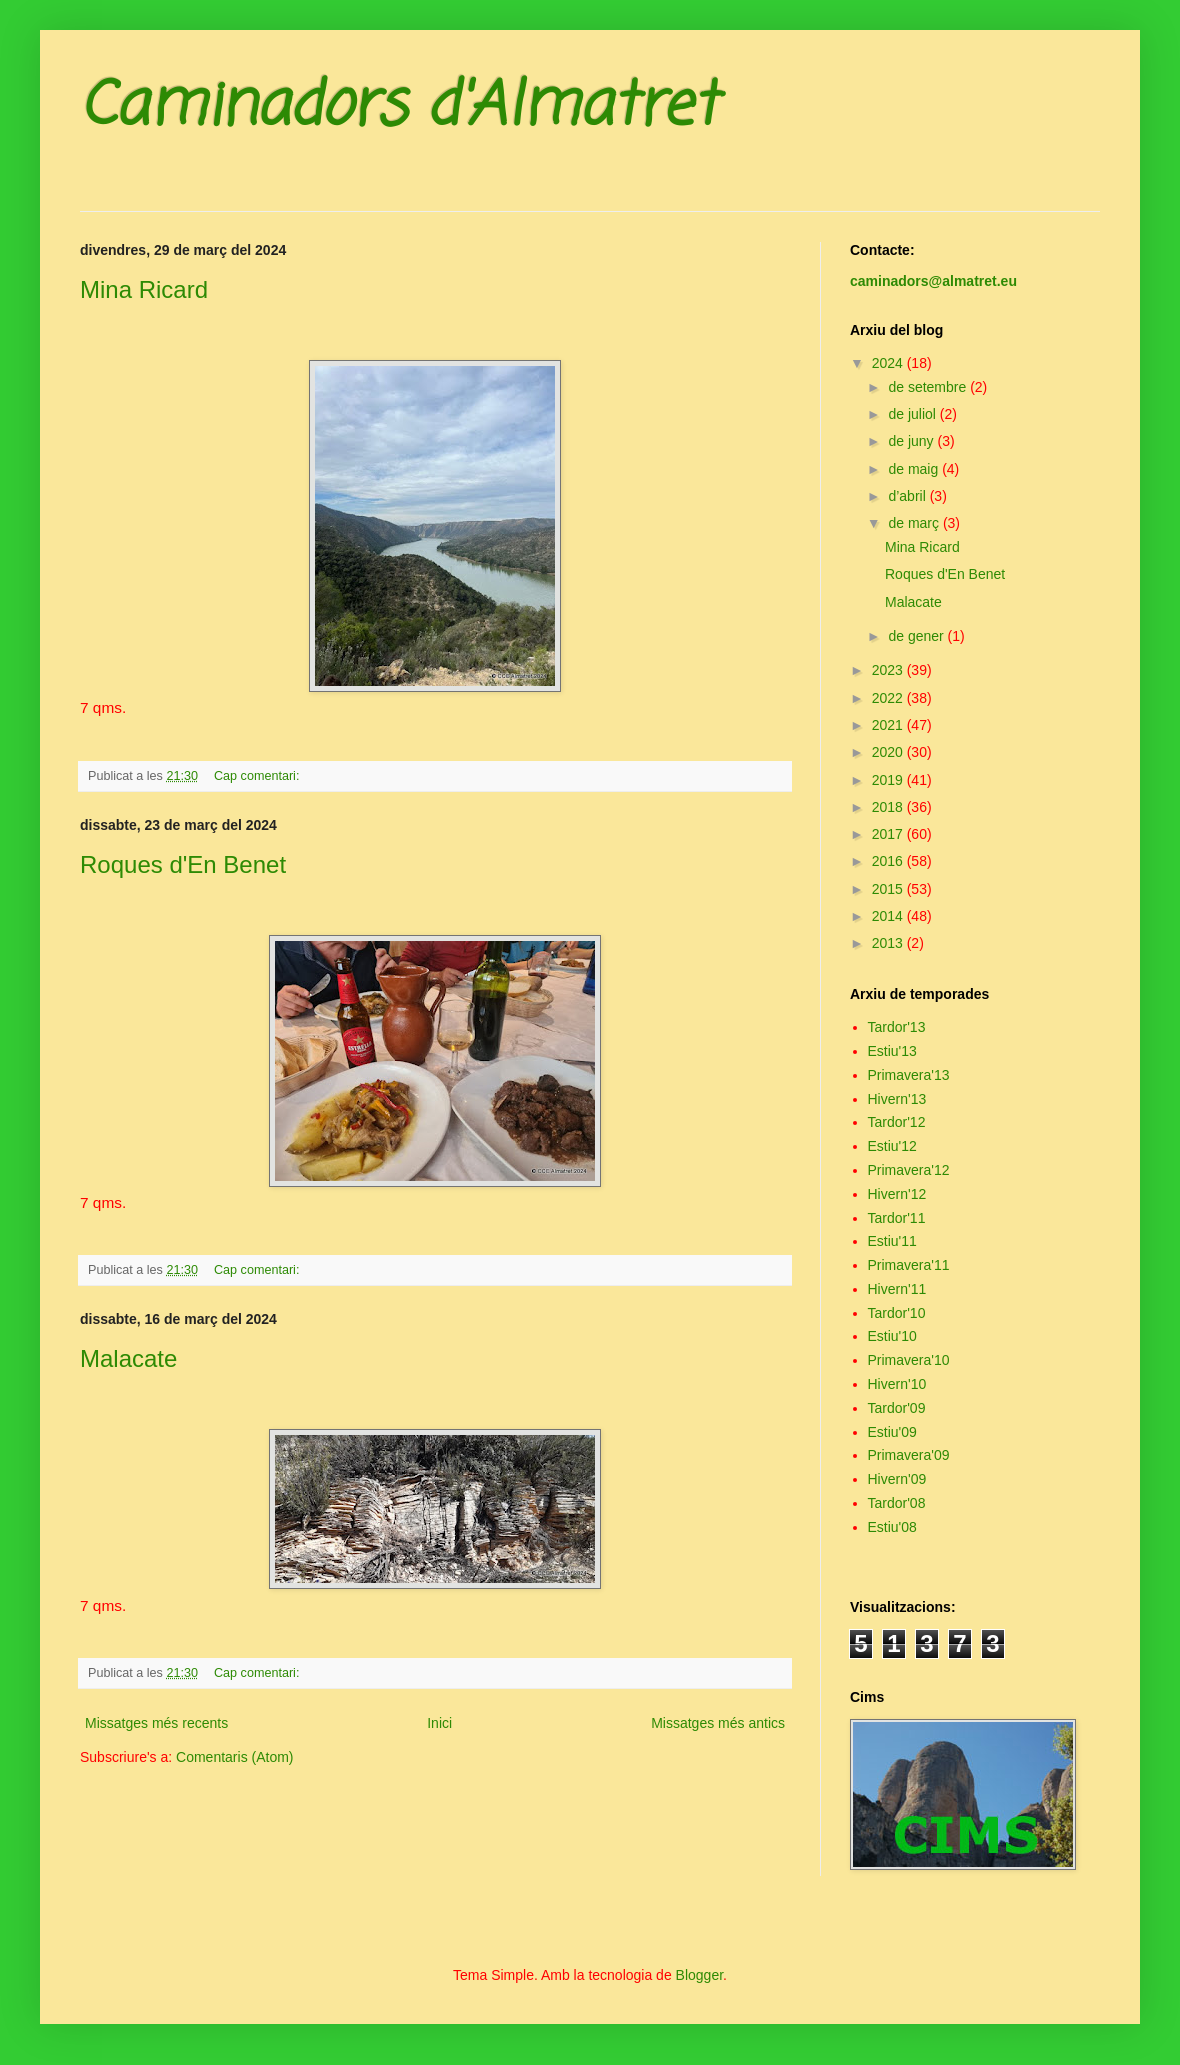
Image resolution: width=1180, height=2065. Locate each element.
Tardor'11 (897, 1218)
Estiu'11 (892, 1241)
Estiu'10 (892, 1336)
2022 (889, 698)
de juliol (913, 414)
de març (915, 523)
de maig (915, 469)
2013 (889, 943)
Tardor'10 (897, 1313)
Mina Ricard (144, 289)
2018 (889, 807)
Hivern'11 (897, 1289)
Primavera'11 (909, 1265)
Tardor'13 (897, 1027)
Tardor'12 (897, 1122)
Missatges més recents (156, 1723)
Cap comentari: (258, 776)
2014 (889, 916)
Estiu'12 (892, 1146)
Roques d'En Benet (183, 864)
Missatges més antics (718, 1723)
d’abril (908, 496)
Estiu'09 (892, 1432)
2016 (889, 861)
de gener (917, 636)
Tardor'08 (897, 1503)
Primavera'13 (909, 1075)
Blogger (699, 1975)
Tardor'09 (897, 1408)
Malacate (128, 1358)
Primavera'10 (909, 1360)
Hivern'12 (897, 1194)
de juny (912, 441)
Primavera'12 (909, 1170)
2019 (889, 780)
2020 (889, 752)
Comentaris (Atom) (234, 1757)
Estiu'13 (892, 1051)
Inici (439, 1723)
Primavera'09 (909, 1455)
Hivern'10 (897, 1384)
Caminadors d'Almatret (398, 107)
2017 (889, 834)
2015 (889, 889)
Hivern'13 (897, 1099)
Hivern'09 (897, 1479)
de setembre (929, 387)
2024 (889, 363)
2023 (889, 670)
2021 (889, 725)
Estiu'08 (892, 1527)
